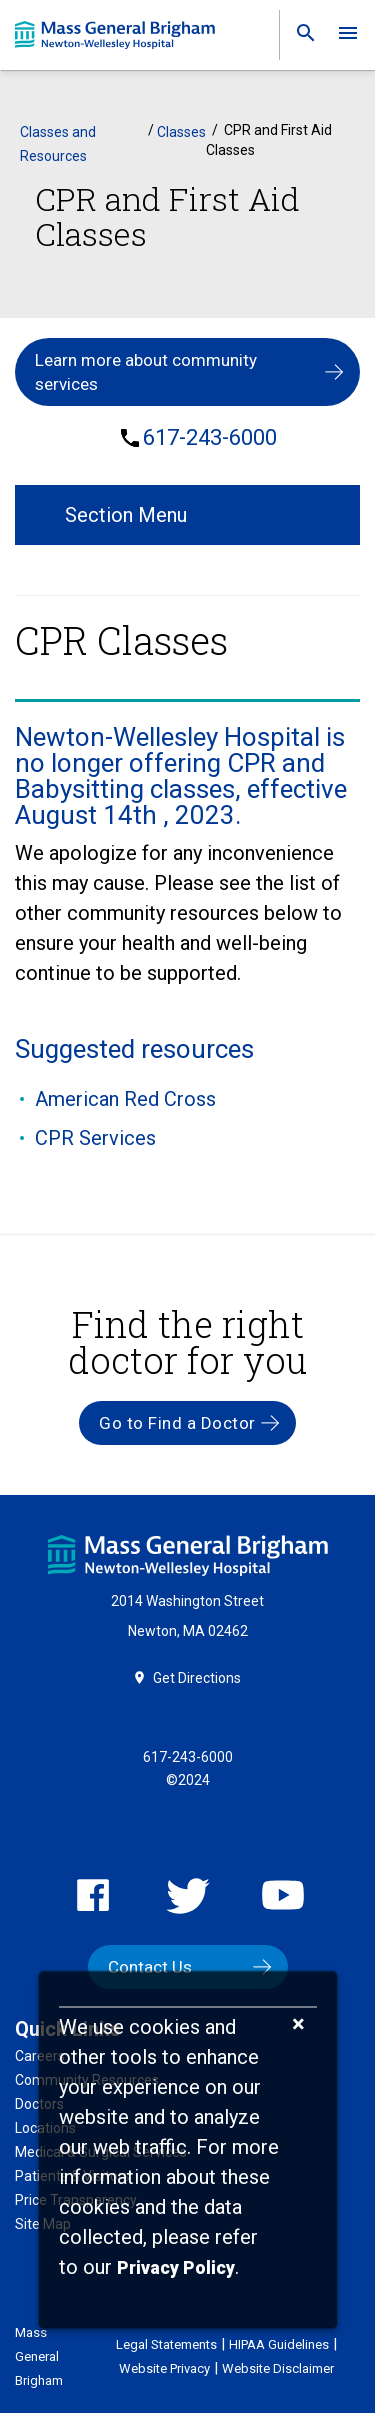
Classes (181, 132)
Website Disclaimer (278, 2368)
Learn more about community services (146, 372)
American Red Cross (125, 1099)
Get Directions (197, 1678)
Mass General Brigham (39, 2356)
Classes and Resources (58, 144)
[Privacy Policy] (176, 2268)
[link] (300, 37)
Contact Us (150, 1967)
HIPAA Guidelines (279, 2344)
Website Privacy (164, 2368)
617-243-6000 (210, 438)
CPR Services (95, 1138)
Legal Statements (166, 2344)
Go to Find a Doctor (177, 1423)
